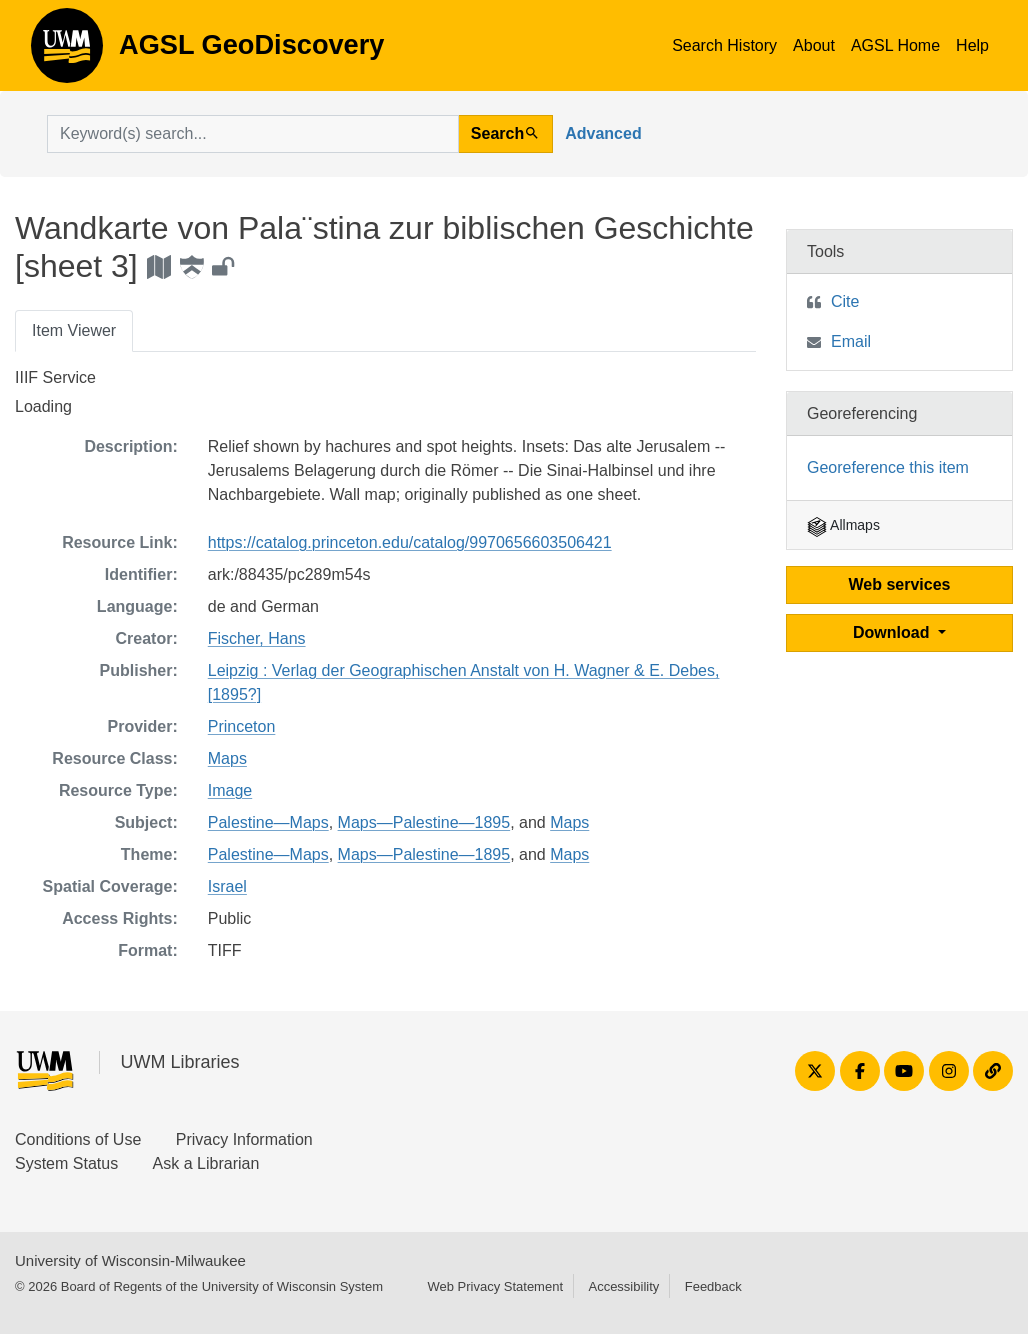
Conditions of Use (78, 1139)
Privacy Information (244, 1139)
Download (893, 632)
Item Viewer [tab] (74, 330)
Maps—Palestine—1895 (424, 822)
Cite (845, 301)
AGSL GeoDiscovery (67, 52)
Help (972, 45)
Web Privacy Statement (495, 1286)
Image (230, 790)
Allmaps (843, 525)
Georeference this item (888, 467)
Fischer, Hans (257, 638)
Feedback (713, 1286)
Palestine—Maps (268, 822)
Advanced (603, 133)
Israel (227, 886)
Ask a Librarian (206, 1163)
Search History (724, 45)
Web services (900, 584)
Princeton (242, 726)
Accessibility (623, 1286)
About (814, 45)
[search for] (253, 134)
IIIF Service (55, 377)
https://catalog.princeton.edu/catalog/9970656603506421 (410, 542)
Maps (227, 758)
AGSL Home (895, 45)
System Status (66, 1163)
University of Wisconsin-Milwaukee (130, 1260)
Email (851, 341)
